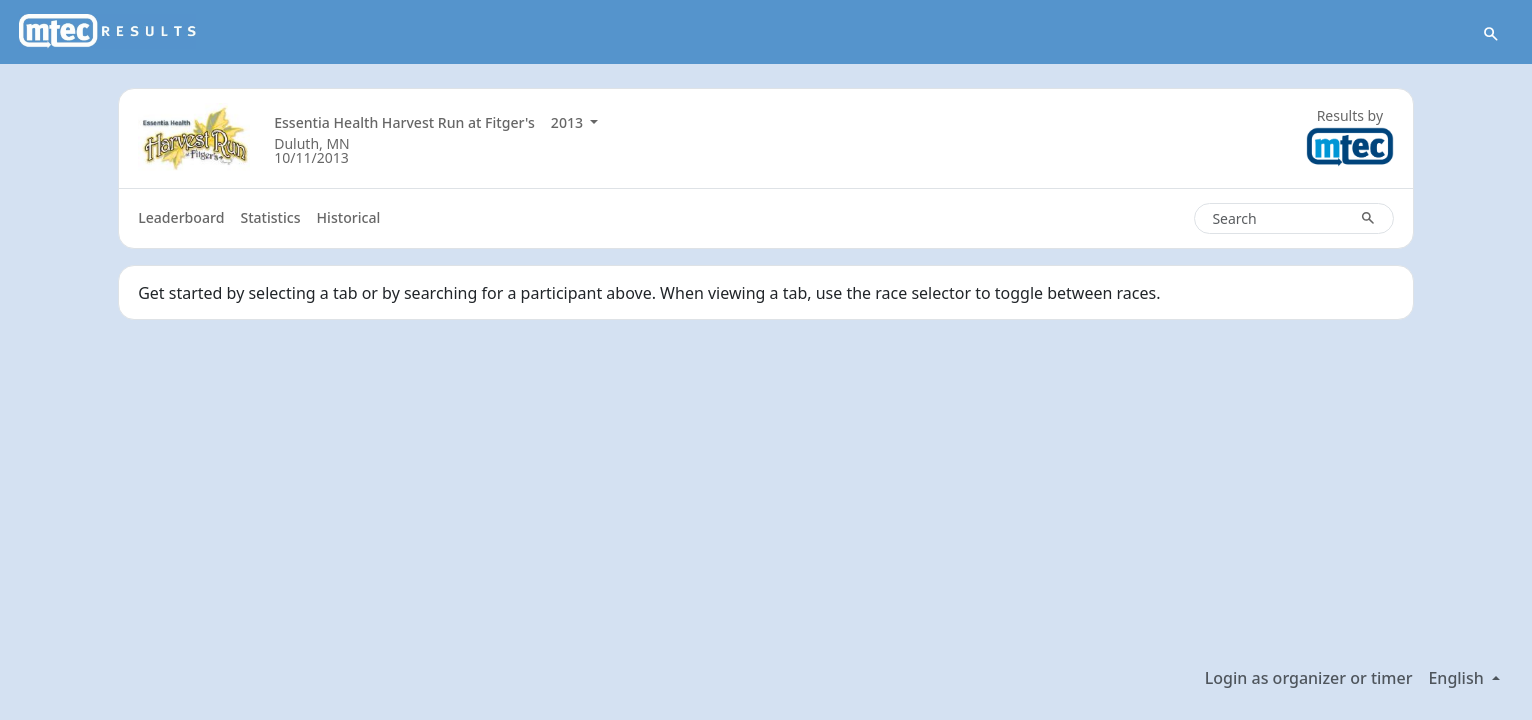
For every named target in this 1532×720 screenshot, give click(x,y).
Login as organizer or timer (1309, 678)
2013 (569, 122)
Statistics (270, 217)
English (1457, 678)
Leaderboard (181, 217)
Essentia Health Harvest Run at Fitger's (404, 122)
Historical (349, 217)
